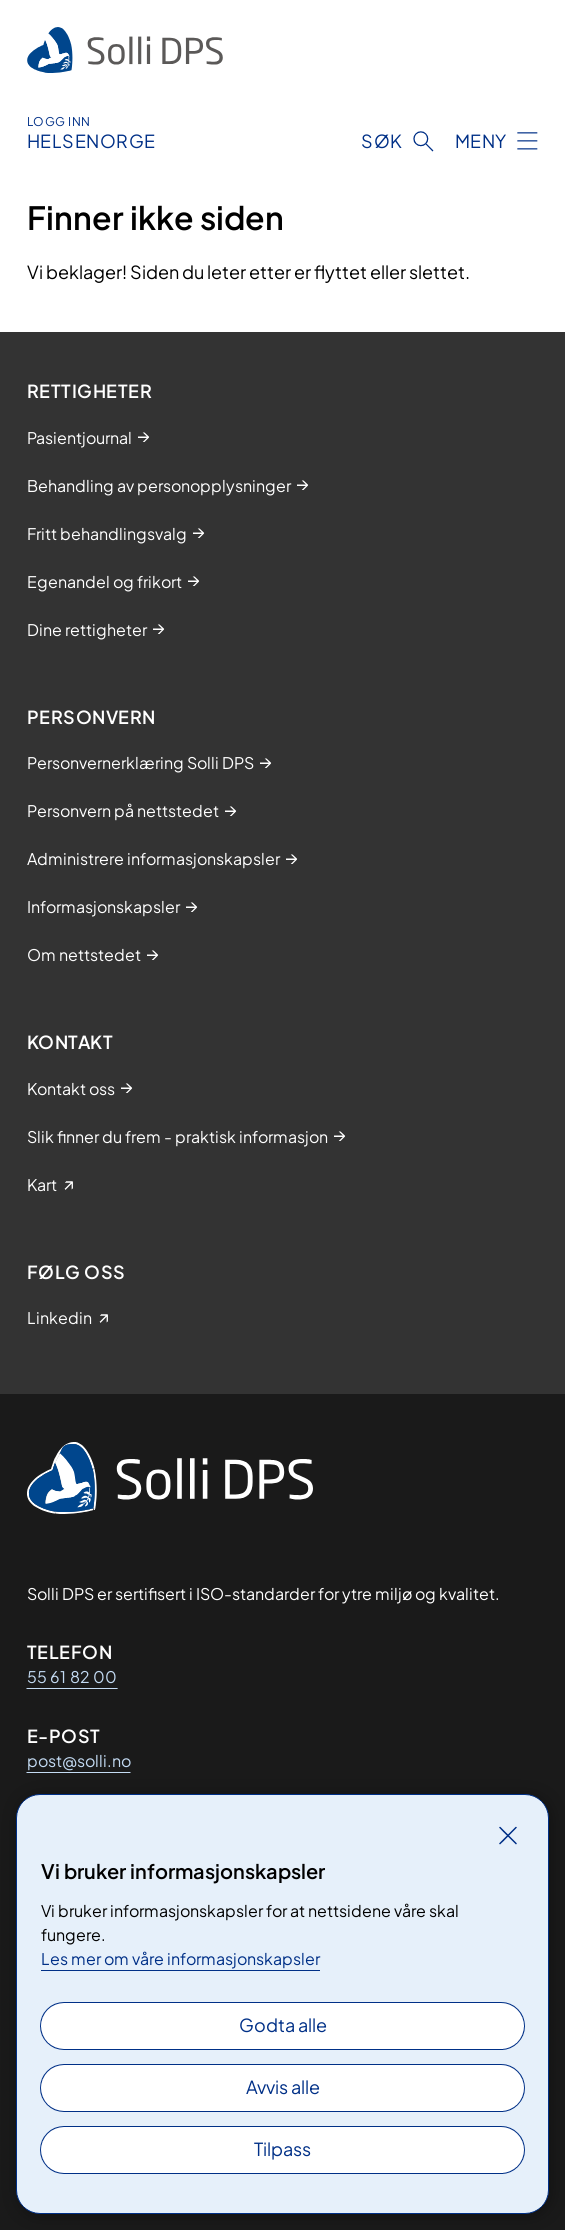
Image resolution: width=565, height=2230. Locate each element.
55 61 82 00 (72, 1676)
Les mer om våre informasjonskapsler (180, 1958)
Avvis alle (283, 2086)
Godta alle (283, 2024)
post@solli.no (79, 1760)
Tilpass (282, 2148)
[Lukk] (508, 1835)
